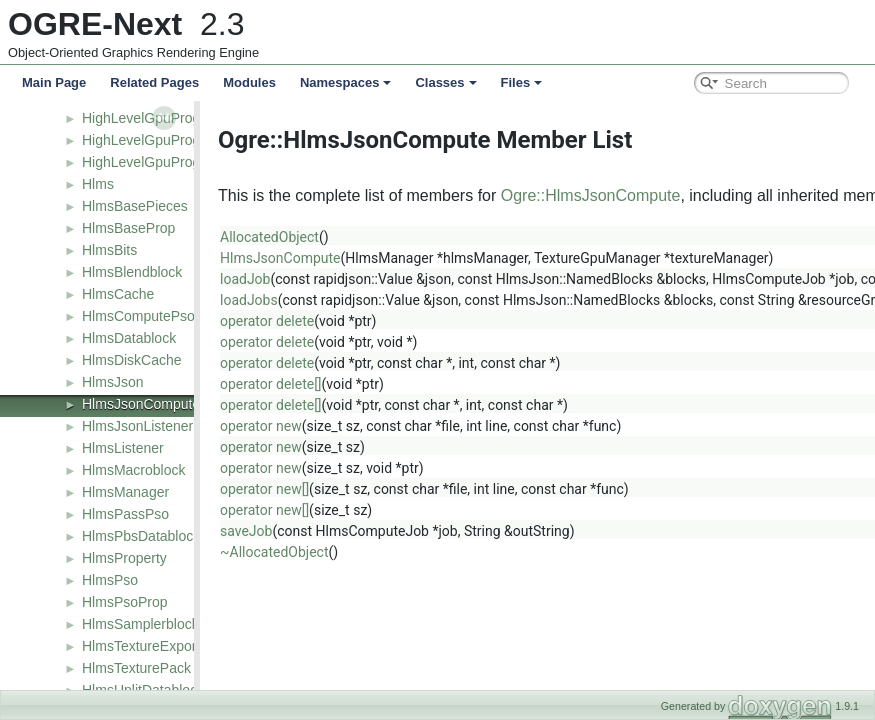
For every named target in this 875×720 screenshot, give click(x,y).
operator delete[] (283, 384)
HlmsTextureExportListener (166, 646)
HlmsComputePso (138, 316)
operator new (273, 426)
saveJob (258, 531)
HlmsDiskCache (132, 360)
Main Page (54, 82)
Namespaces (346, 82)
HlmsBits (109, 250)
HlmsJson (112, 382)
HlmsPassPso (125, 514)
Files (522, 82)
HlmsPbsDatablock (141, 536)
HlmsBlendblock (132, 272)
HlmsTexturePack (136, 668)
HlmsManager (125, 492)
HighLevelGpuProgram (153, 118)
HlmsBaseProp (128, 228)
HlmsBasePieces (135, 206)
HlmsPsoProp (125, 602)
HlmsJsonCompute (141, 404)
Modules (249, 82)
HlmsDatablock (129, 338)
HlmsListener (123, 448)
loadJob (257, 279)
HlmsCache (118, 294)
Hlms (98, 184)
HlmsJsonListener (137, 426)
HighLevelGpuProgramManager (181, 162)
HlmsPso (110, 580)
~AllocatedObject (286, 552)
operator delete (279, 321)
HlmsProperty (124, 558)
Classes (445, 82)
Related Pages (154, 82)
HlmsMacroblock (133, 470)
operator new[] (276, 489)
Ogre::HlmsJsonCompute (603, 195)
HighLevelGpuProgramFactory (176, 140)
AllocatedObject (281, 237)
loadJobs (261, 300)
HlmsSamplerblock (140, 624)
